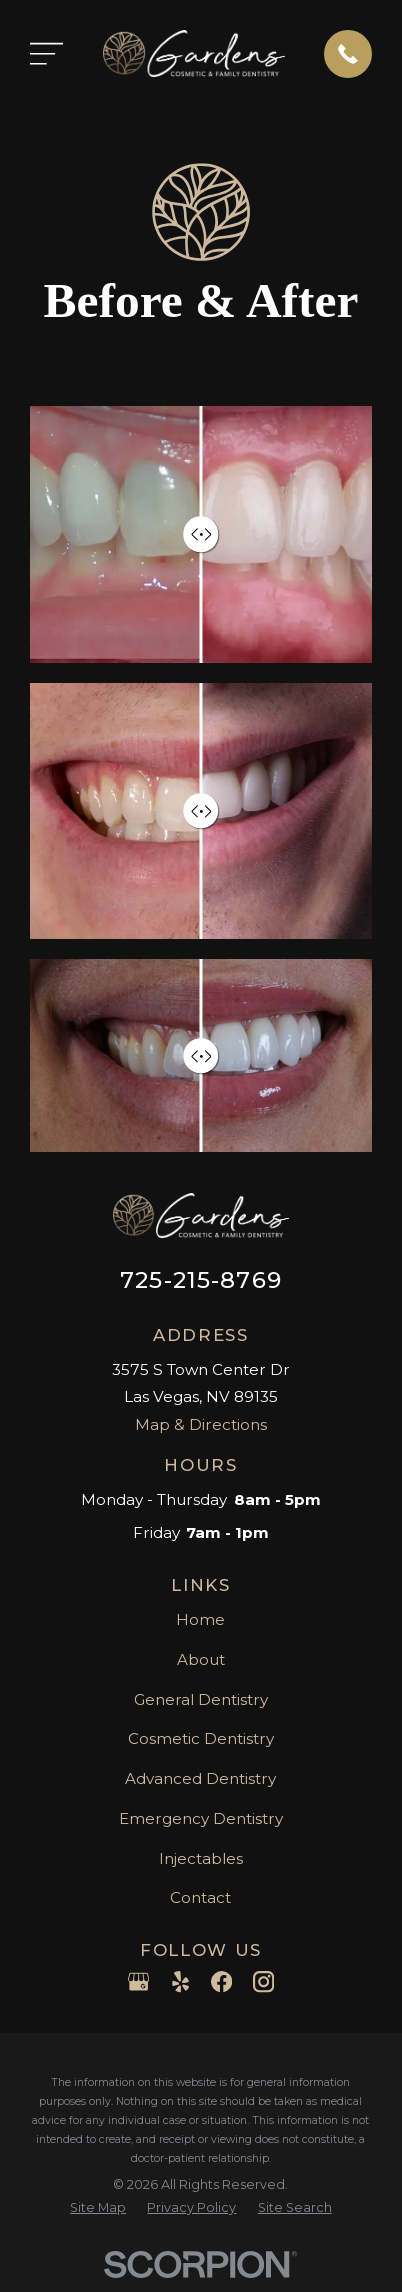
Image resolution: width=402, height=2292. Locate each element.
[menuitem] (98, 2208)
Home (200, 1619)
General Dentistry (201, 1699)
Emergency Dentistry (201, 1818)
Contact (200, 1897)
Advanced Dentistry (200, 1778)
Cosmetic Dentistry (201, 1738)
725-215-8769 (201, 1280)
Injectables (201, 1858)
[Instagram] (263, 1981)
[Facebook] (221, 1981)
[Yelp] (180, 1981)
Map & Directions (201, 1424)
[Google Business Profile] (138, 1981)
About (201, 1659)
